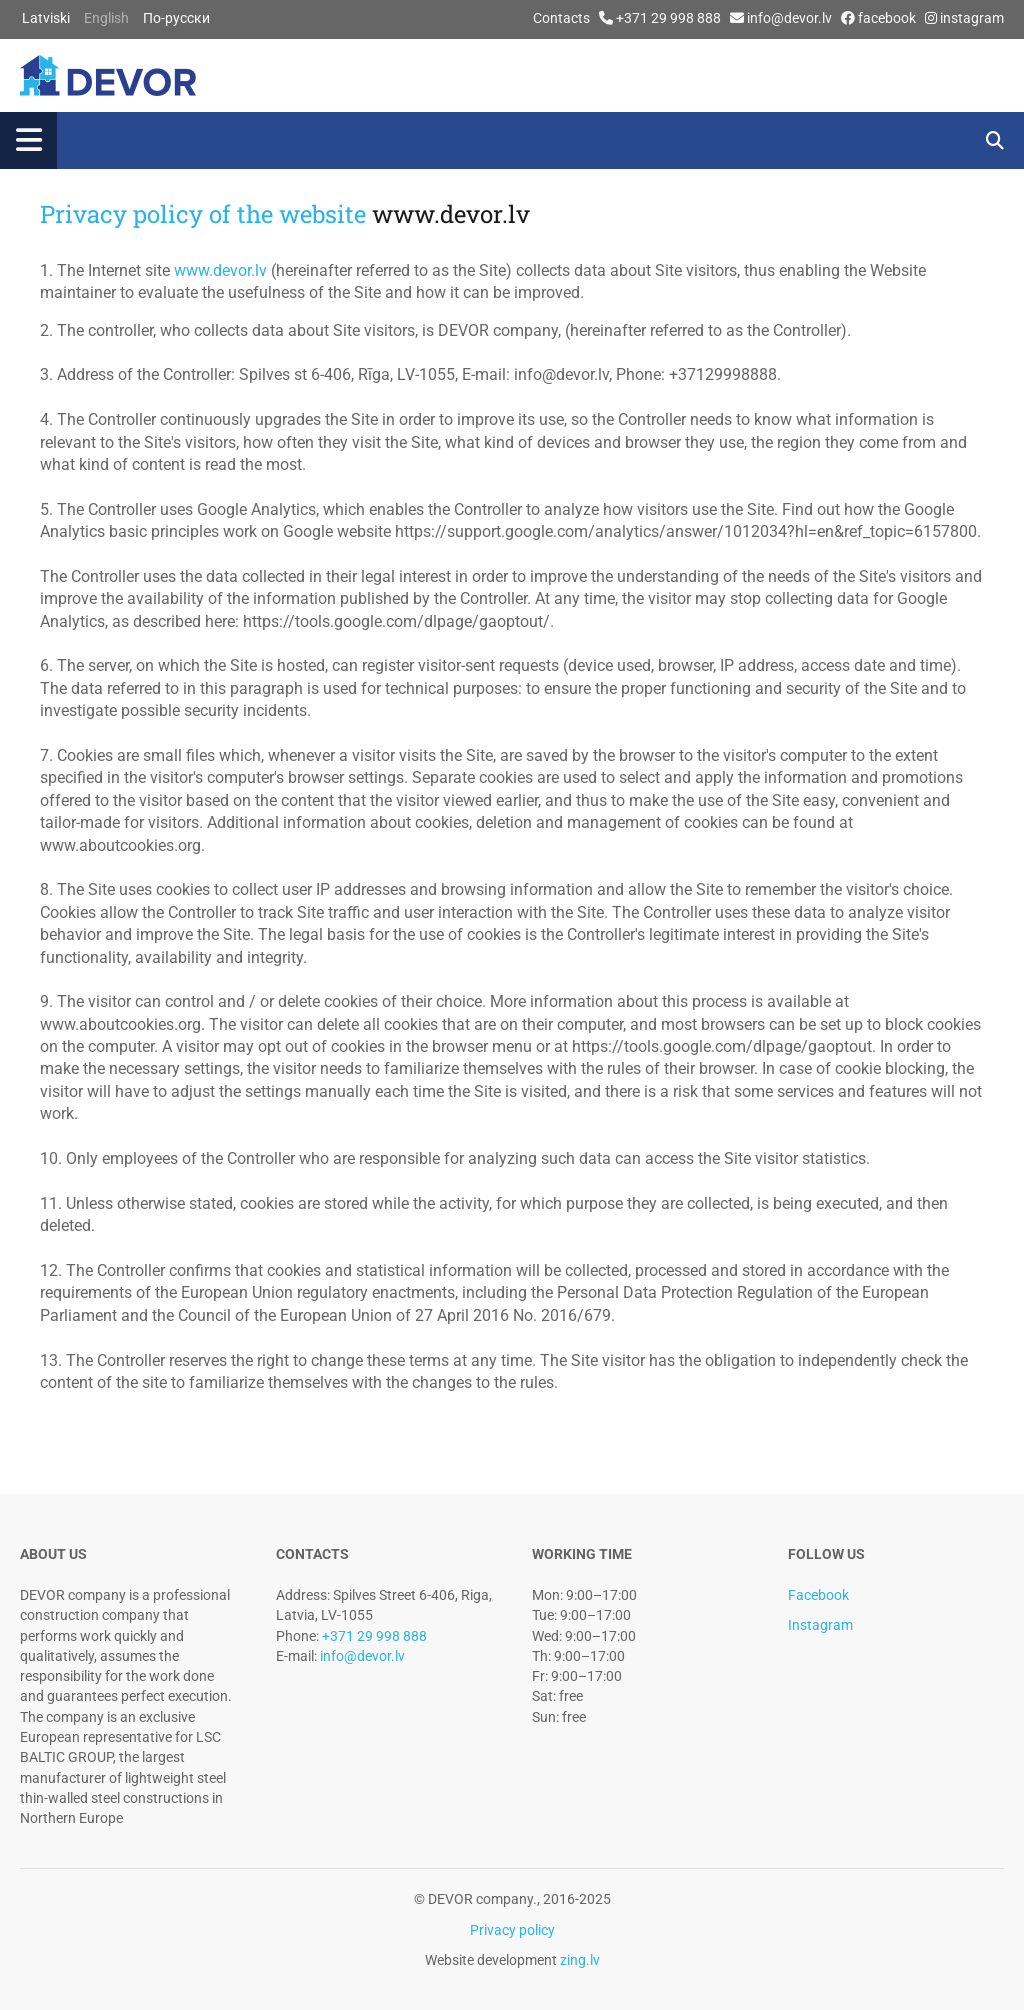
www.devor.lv (451, 214)
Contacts (561, 18)
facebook (887, 18)
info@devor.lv (789, 18)
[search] (995, 140)
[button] (469, 140)
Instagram (820, 1625)
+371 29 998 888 (668, 18)
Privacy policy (512, 1930)
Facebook (818, 1595)
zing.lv (578, 1960)
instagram (972, 18)
